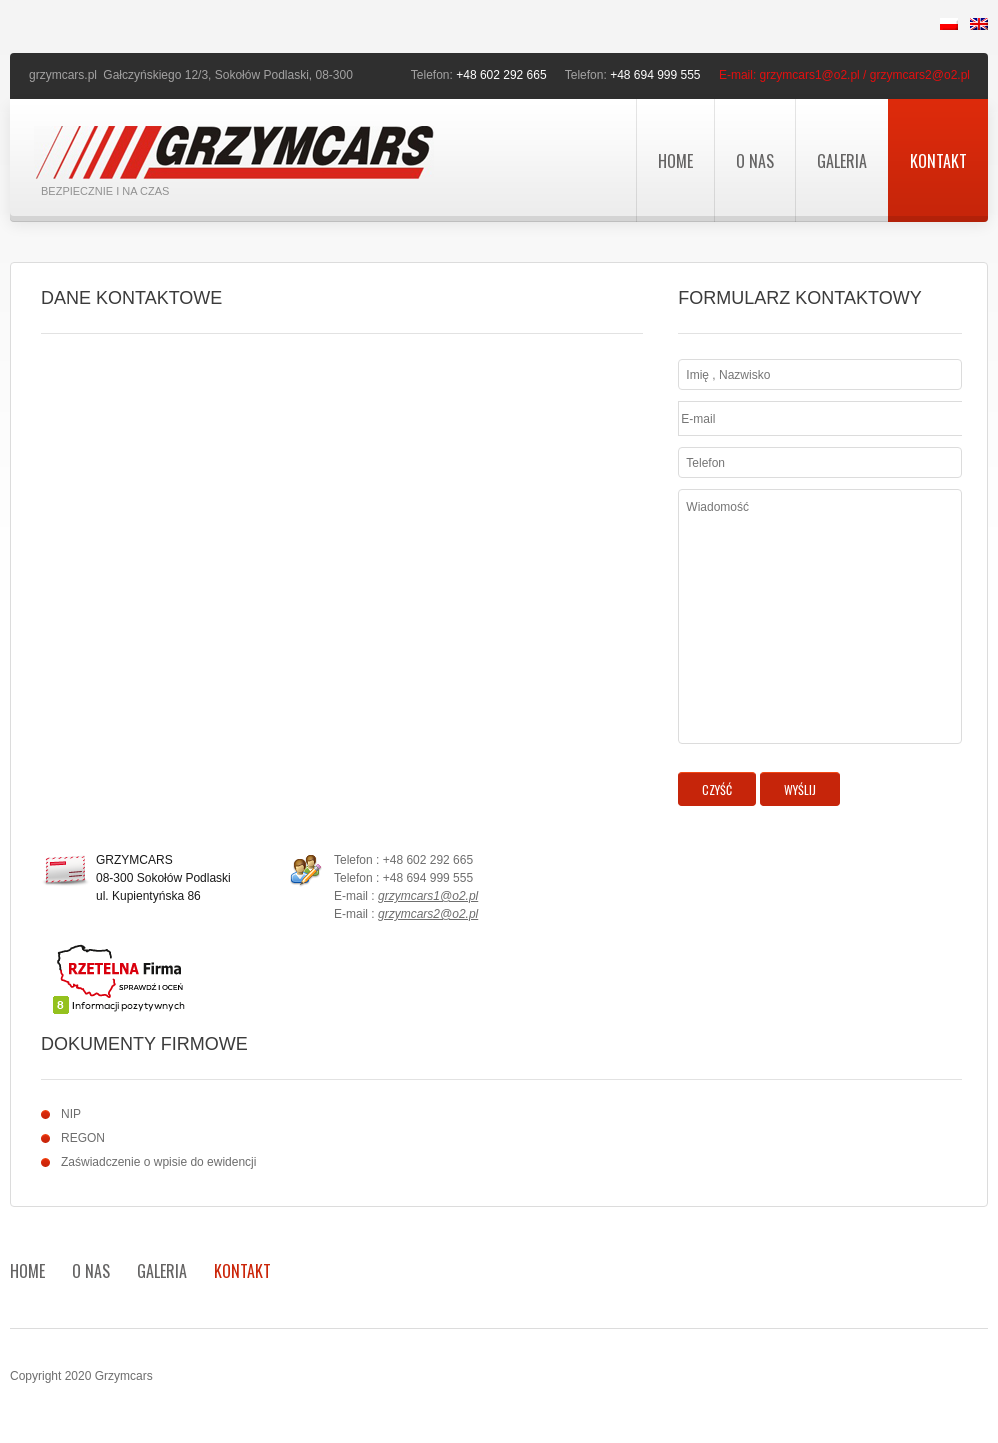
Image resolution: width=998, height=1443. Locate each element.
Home (675, 161)
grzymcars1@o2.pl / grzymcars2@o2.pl (865, 75)
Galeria (842, 161)
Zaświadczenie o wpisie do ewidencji (158, 1162)
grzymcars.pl (63, 75)
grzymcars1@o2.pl (428, 896)
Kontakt (938, 161)
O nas (755, 161)
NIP (71, 1114)
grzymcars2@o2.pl (428, 914)
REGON (83, 1138)
